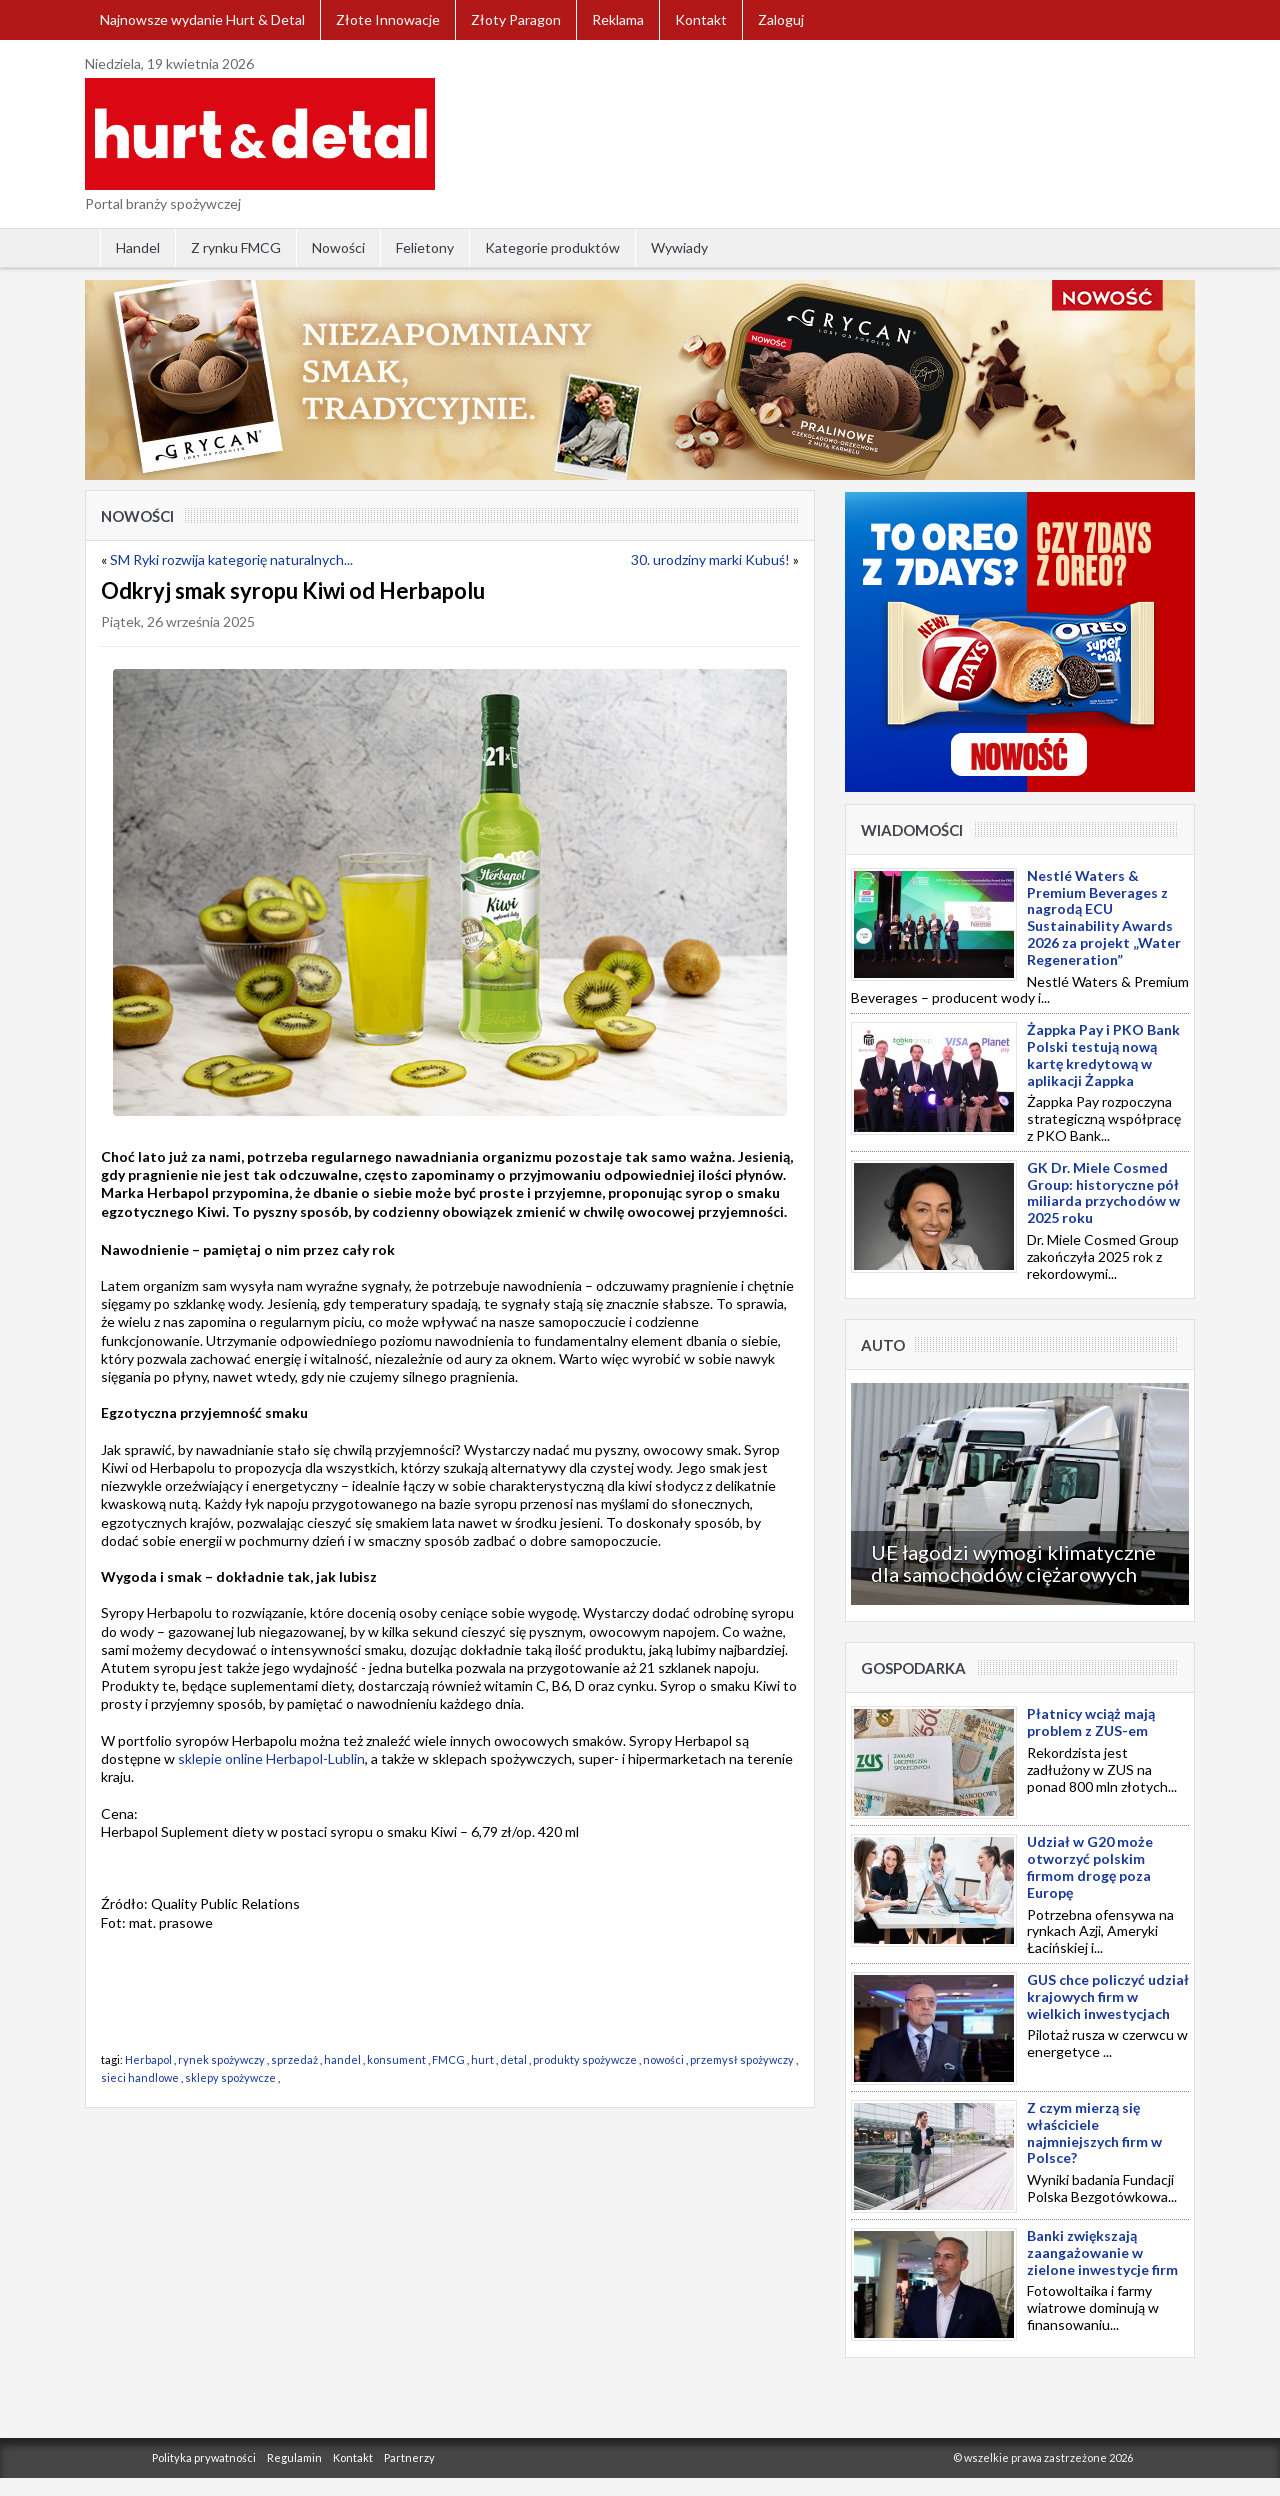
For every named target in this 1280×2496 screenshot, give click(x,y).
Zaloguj (781, 19)
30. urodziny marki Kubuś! (710, 559)
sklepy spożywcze (230, 2077)
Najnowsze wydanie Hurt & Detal (202, 19)
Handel (138, 247)
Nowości (338, 247)
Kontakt (701, 19)
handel (342, 2059)
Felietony (425, 247)
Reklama (618, 19)
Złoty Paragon (516, 19)
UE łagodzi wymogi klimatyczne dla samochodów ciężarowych (1013, 1563)
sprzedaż (294, 2059)
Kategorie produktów (552, 247)
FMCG (448, 2059)
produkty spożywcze (585, 2059)
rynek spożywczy (221, 2059)
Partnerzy (409, 2457)
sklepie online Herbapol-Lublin (271, 1758)
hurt (482, 2059)
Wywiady (679, 247)
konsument (396, 2059)
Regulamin (294, 2457)
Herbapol (148, 2059)
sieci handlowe (140, 2077)
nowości (663, 2059)
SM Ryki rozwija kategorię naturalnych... (231, 559)
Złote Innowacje (388, 19)
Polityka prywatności (204, 2457)
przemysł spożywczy (742, 2059)
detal (513, 2059)
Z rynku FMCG (236, 247)
